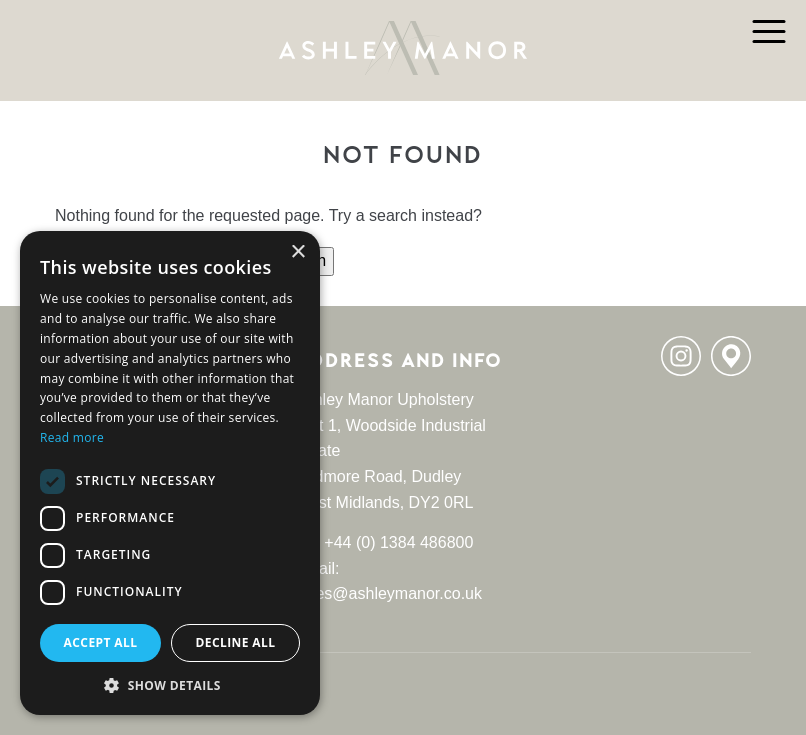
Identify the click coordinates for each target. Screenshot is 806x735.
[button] (170, 685)
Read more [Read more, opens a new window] (72, 437)
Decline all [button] (236, 642)
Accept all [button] (101, 642)
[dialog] (170, 473)
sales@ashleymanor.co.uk (388, 593)
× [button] (297, 252)
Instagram (681, 356)
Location (731, 356)
